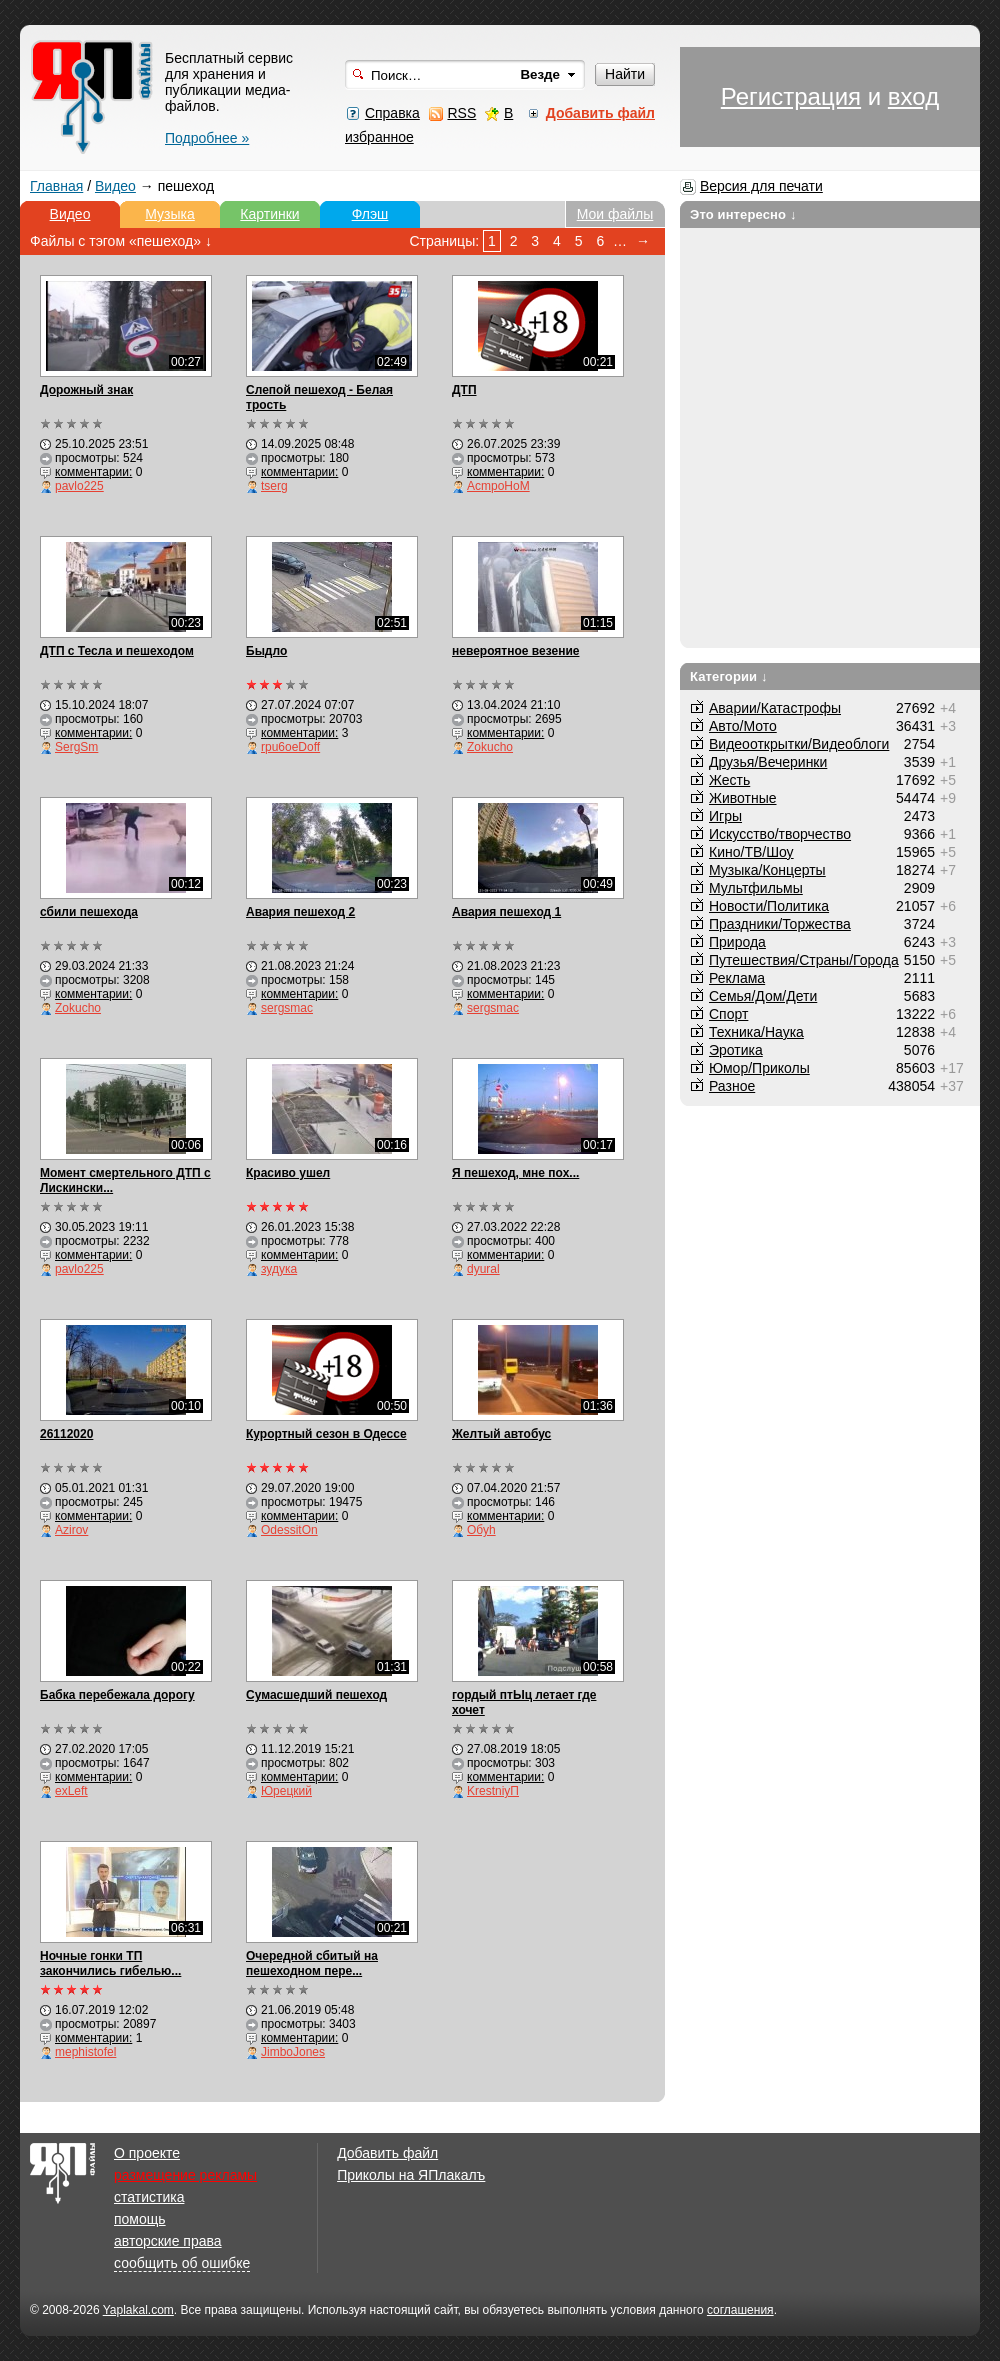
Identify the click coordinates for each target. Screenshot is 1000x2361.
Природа (737, 942)
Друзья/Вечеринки (768, 762)
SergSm (76, 747)
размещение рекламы (185, 2175)
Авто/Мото (743, 726)
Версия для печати (761, 186)
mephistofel (85, 2052)
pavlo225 (79, 486)
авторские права (168, 2241)
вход (913, 96)
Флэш (370, 214)
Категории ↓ (729, 676)
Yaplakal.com (138, 2310)
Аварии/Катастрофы (775, 708)
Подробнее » (207, 138)
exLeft (71, 1791)
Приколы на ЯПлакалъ (411, 2175)
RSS (461, 113)
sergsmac (287, 1008)
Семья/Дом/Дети (763, 996)
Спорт (728, 1014)
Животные (743, 798)
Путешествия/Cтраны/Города (804, 960)
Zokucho (490, 747)
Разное (732, 1086)
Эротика (736, 1050)
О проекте (147, 2153)
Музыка (170, 214)
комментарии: (93, 472)
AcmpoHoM (498, 486)
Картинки (269, 214)
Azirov (71, 1530)
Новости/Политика (769, 906)
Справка (392, 113)
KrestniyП (493, 1791)
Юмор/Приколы (759, 1068)
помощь (140, 2219)
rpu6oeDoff (290, 747)
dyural (483, 1269)
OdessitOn (289, 1530)
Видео (115, 186)
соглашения (740, 2310)
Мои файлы (615, 214)
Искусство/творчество (780, 834)
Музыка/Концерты (767, 870)
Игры (725, 816)
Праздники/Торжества (780, 924)
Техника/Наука (756, 1032)
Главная (56, 186)
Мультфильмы (756, 888)
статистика (149, 2197)
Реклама (737, 978)
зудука (279, 1269)
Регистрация (791, 96)
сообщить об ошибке (182, 2263)
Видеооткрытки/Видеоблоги (799, 744)
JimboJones (293, 2052)
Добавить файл (387, 2153)
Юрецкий (286, 1791)
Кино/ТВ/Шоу (751, 852)
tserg (274, 486)
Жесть (729, 780)
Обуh (481, 1530)
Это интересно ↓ (743, 214)
